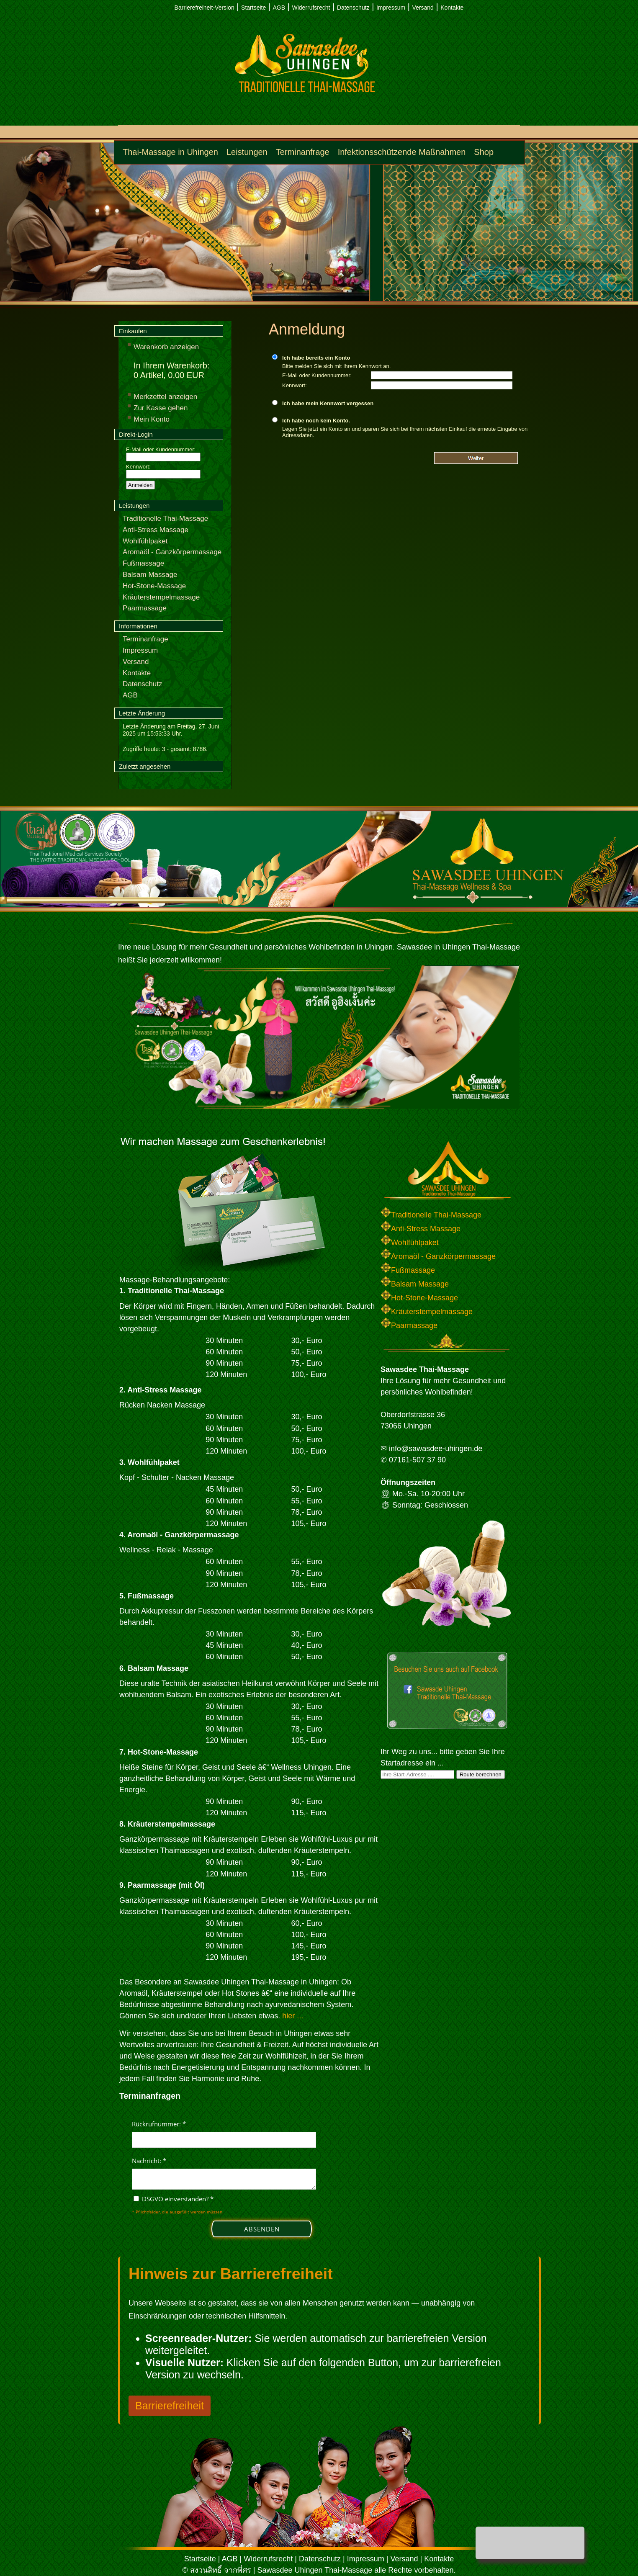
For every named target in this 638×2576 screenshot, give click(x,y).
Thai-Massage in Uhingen (170, 152)
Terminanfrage (302, 152)
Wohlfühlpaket (145, 541)
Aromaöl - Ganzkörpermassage (172, 552)
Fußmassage (143, 563)
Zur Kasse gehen (161, 408)
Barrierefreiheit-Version (204, 7)
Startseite (253, 7)
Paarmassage (145, 608)
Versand (422, 7)
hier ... (292, 2016)
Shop (484, 152)
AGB (279, 7)
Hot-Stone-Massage (154, 586)
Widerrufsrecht (311, 7)
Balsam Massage (150, 575)
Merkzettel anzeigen (165, 397)
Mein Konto (152, 419)
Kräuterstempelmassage (161, 597)
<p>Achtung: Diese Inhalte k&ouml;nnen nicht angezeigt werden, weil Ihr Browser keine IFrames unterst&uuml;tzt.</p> (224, 2181)
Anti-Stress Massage (155, 530)
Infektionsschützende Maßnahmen (402, 152)
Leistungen (247, 152)
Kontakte (451, 7)
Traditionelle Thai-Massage (165, 518)
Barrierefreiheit (169, 2405)
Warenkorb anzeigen (166, 347)
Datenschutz (353, 7)
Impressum (390, 7)
